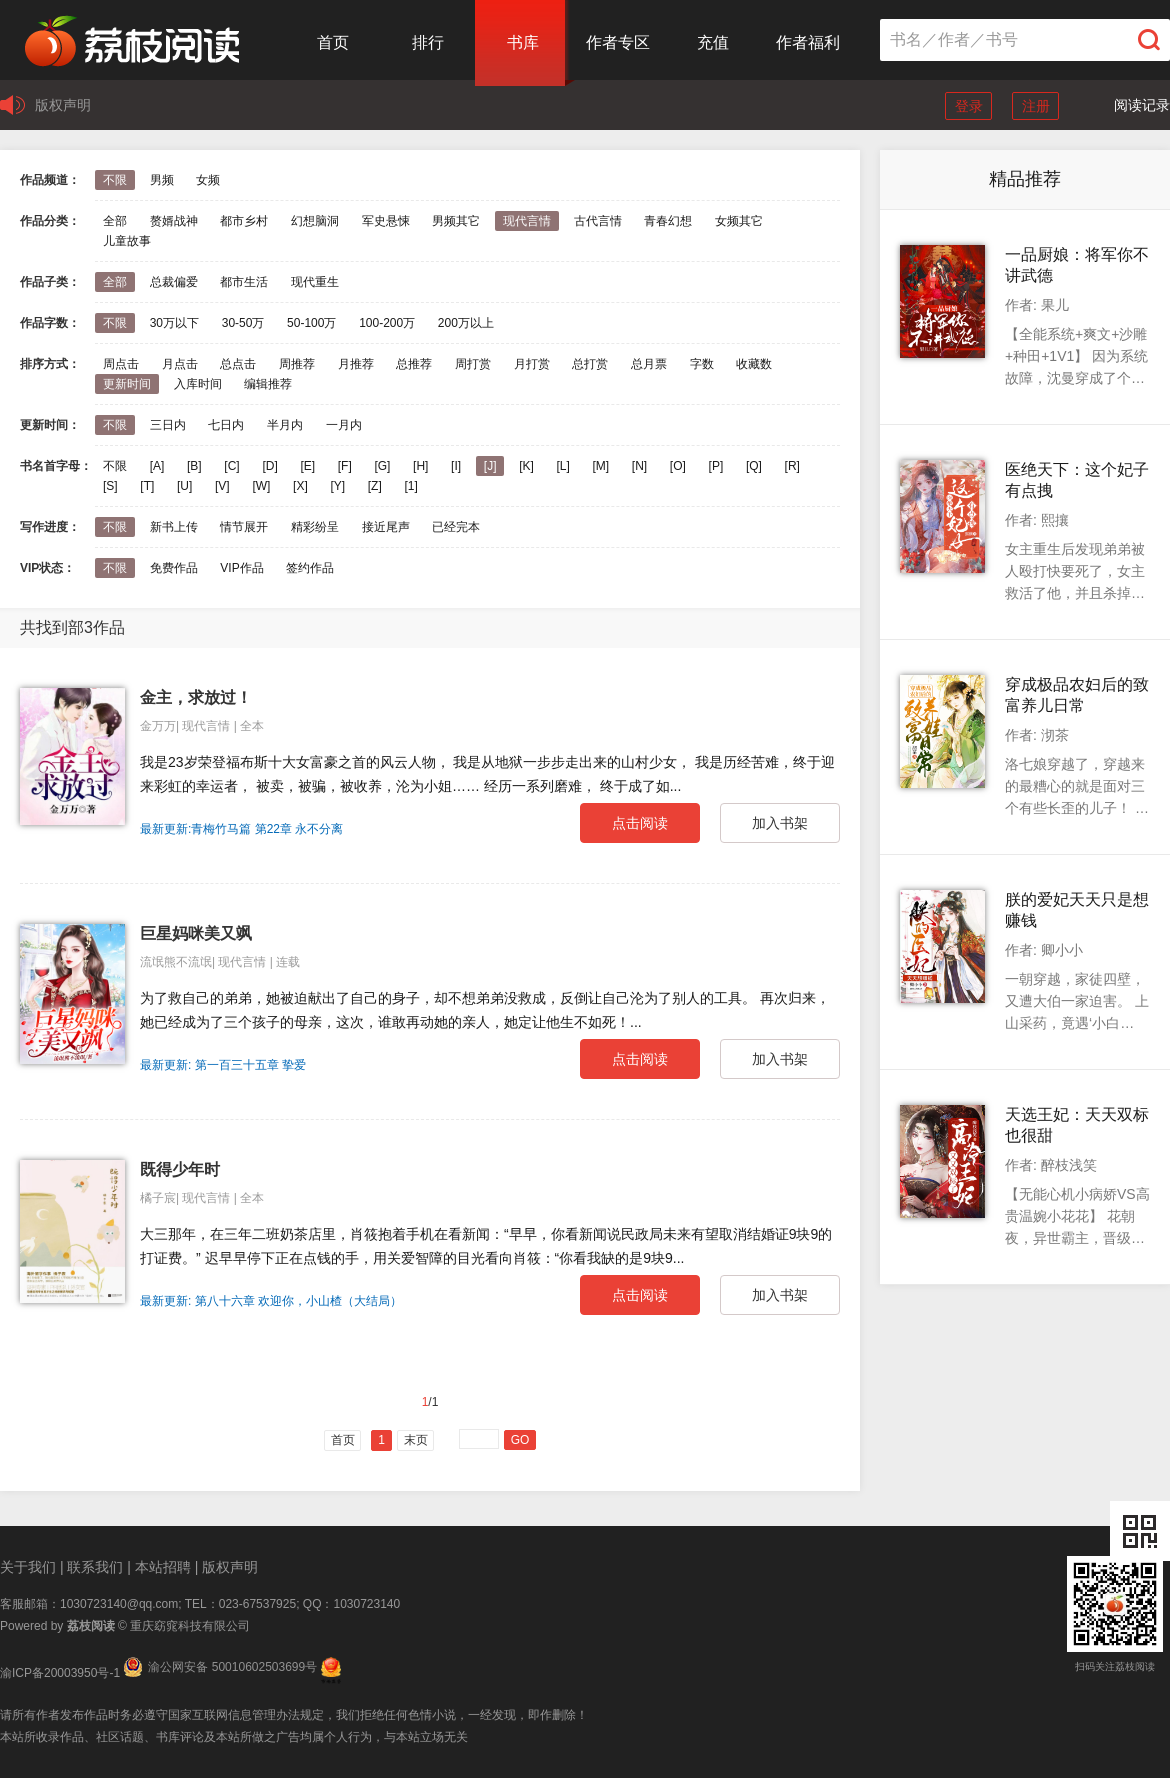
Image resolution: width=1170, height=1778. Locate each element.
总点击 (238, 364)
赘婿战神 (174, 221)
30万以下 (174, 323)
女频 (208, 180)
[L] (562, 466)
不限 (115, 180)
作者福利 (808, 42)
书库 (523, 42)
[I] (456, 466)
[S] (110, 486)
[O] (678, 466)
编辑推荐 (268, 384)
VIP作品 (241, 568)
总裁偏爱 (174, 282)
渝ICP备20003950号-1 (60, 1673)
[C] (231, 466)
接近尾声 (386, 527)
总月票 (649, 364)
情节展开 (244, 527)
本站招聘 (163, 1567)
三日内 (168, 425)
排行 (428, 42)
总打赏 (590, 364)
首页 (333, 42)
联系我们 (95, 1567)
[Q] (754, 466)
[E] (307, 466)
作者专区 (618, 42)
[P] (716, 466)
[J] (490, 466)
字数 (702, 364)
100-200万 (387, 323)
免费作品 (174, 568)
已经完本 (456, 527)
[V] (222, 486)
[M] (601, 466)
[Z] (375, 486)
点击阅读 (640, 823)
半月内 (285, 425)
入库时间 (198, 384)
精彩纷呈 (315, 527)
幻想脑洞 (315, 221)
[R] (792, 466)
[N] (639, 466)
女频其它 (739, 221)
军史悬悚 (386, 221)
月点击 (180, 364)
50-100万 (311, 323)
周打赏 (473, 364)
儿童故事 (127, 241)
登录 (969, 106)
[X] (300, 486)
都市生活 (244, 282)
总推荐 (414, 364)
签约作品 (310, 568)
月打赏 (532, 364)
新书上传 (174, 527)
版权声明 (63, 105)
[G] (382, 466)
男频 (162, 180)
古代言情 (598, 221)
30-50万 (243, 323)
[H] (420, 466)
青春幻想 (668, 221)
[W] (261, 486)
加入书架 (780, 823)
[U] (184, 486)
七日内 (226, 425)
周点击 (121, 364)
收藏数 (754, 364)
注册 (1036, 106)
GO (520, 1440)
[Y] (337, 486)
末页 (416, 1440)
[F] (345, 466)
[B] (194, 466)
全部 (115, 221)
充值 (713, 42)
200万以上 (466, 323)
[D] (269, 466)
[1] (410, 486)
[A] (157, 466)
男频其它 (456, 221)
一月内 (344, 425)
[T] (147, 486)
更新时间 (127, 384)
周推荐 (297, 364)
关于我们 (28, 1567)
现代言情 (527, 221)
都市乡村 (244, 221)
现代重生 (315, 282)
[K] (526, 466)
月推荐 (356, 364)
